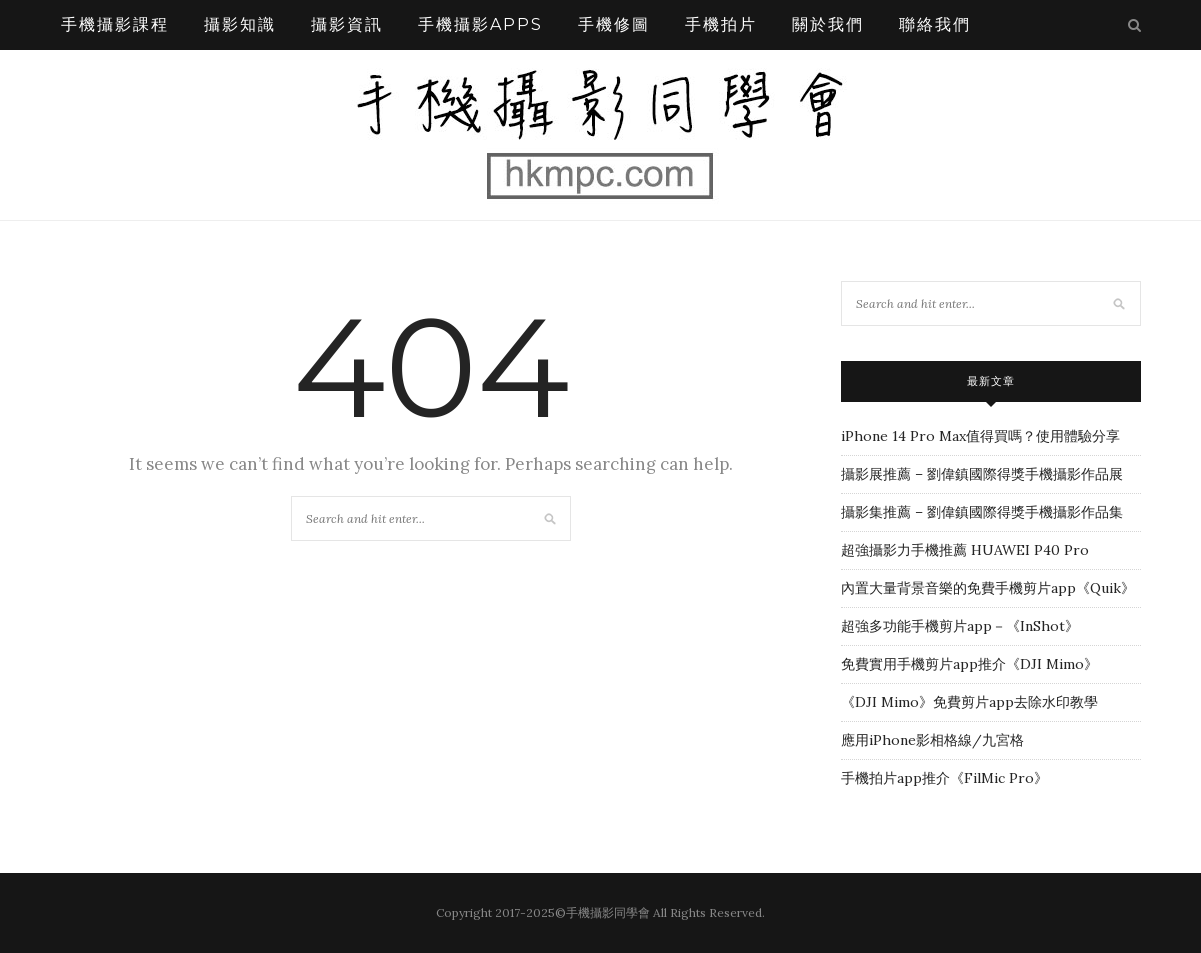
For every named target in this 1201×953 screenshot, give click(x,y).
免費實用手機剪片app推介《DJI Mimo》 (969, 664)
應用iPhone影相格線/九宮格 (932, 740)
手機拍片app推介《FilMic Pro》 (944, 778)
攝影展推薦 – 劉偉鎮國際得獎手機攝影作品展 (982, 474)
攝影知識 (240, 24)
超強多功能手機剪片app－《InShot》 (960, 626)
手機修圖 (614, 24)
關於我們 (828, 24)
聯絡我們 (935, 24)
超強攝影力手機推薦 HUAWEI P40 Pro (965, 550)
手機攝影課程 (115, 24)
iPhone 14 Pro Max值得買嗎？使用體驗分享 (980, 436)
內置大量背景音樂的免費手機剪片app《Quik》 (988, 588)
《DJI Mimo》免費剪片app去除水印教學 (969, 702)
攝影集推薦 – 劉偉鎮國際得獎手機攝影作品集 (982, 512)
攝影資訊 (347, 24)
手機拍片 (721, 24)
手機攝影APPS (480, 24)
